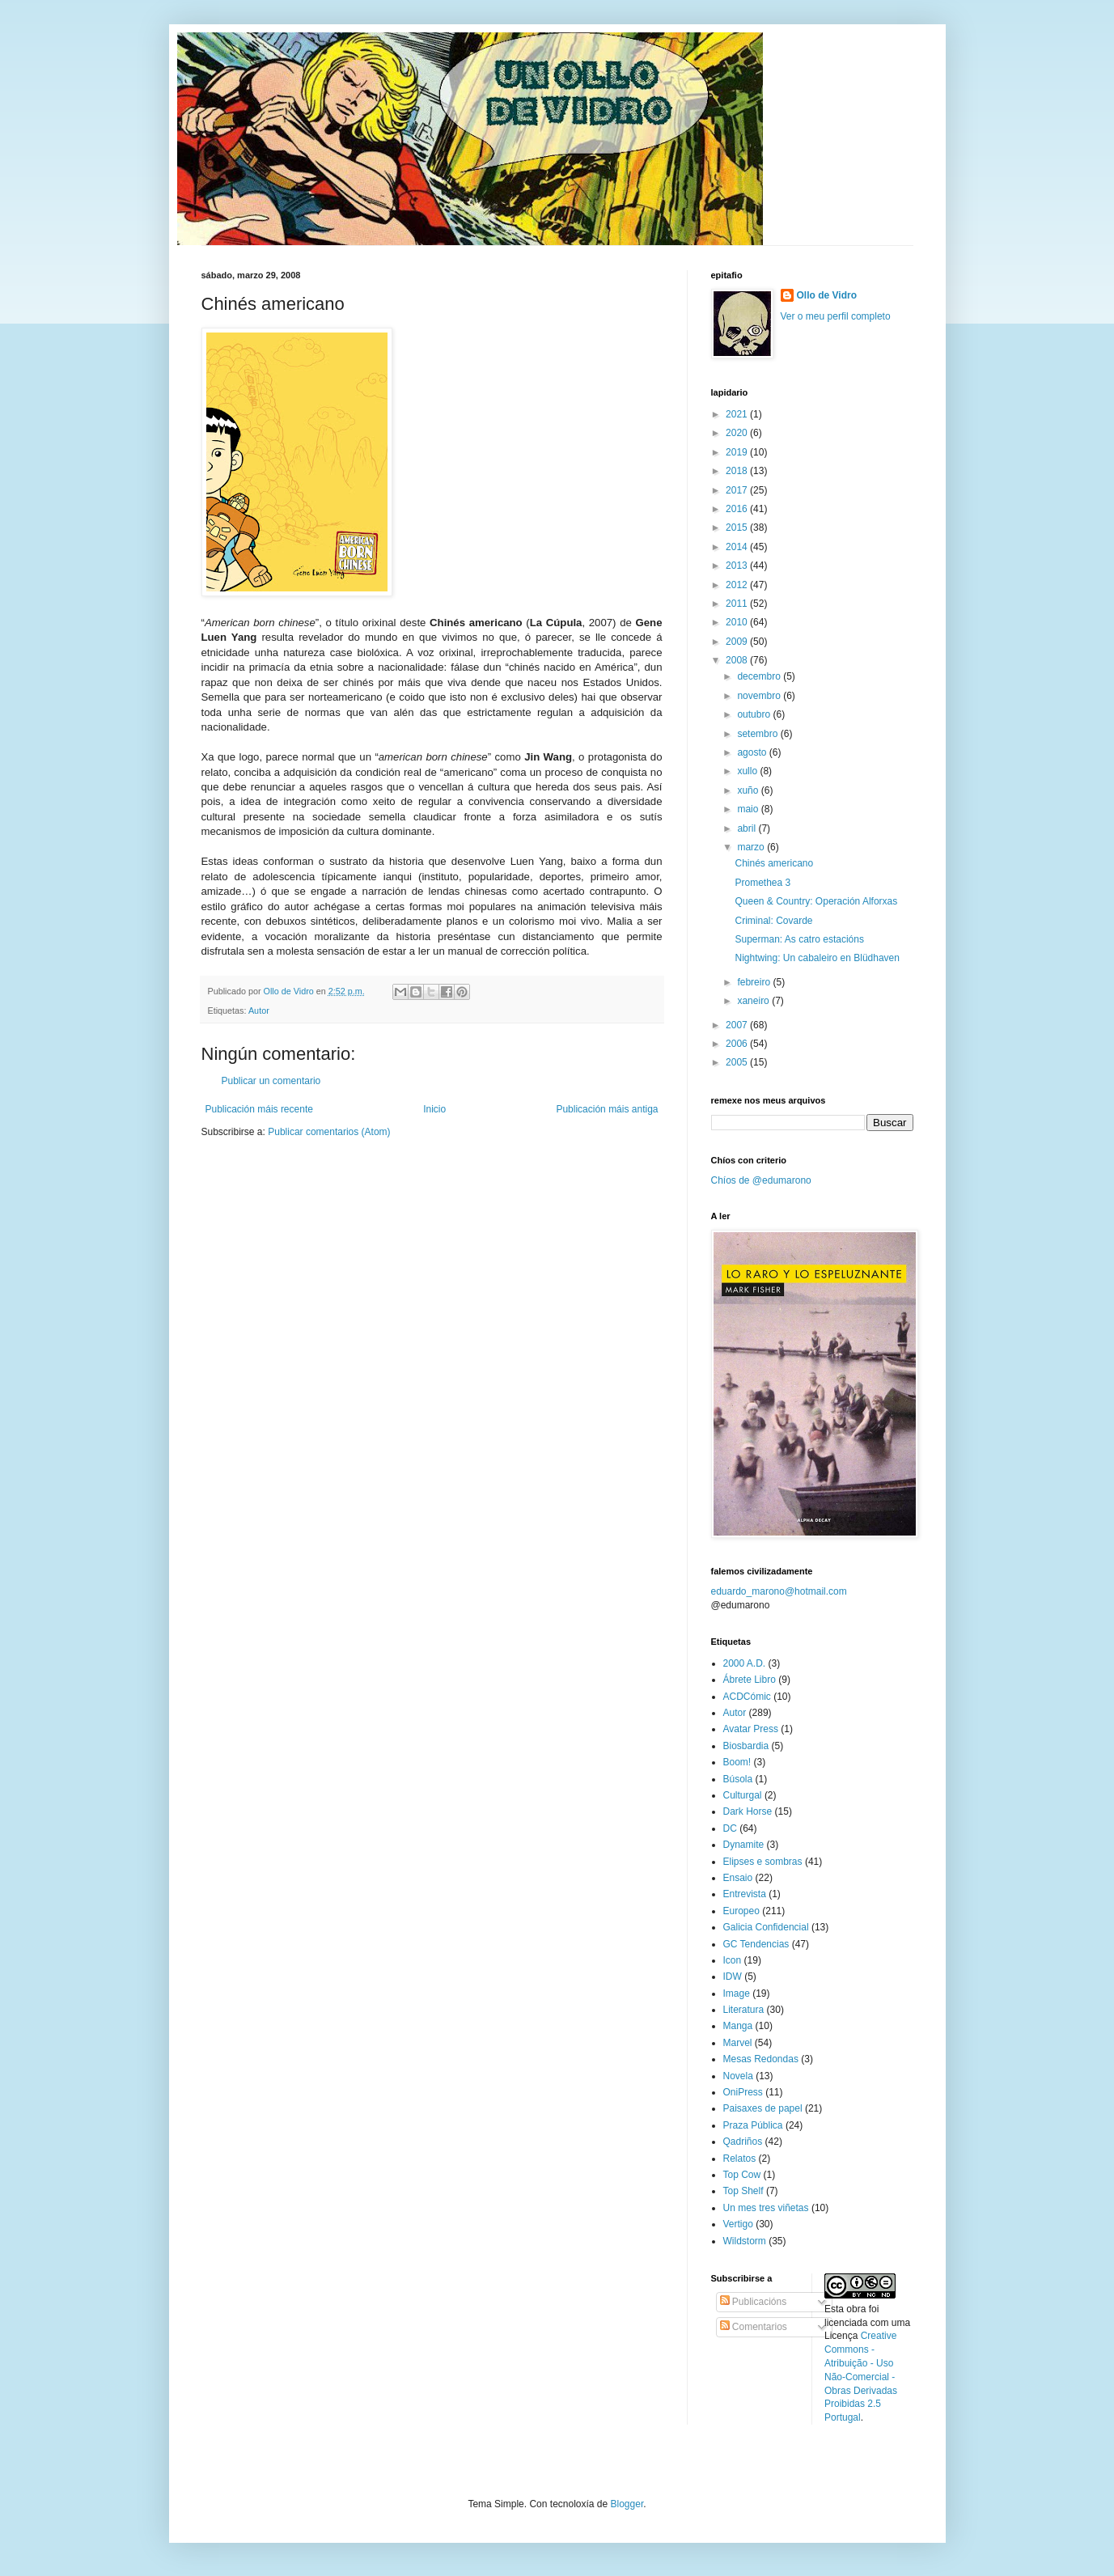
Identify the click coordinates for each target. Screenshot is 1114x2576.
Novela (738, 2076)
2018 (738, 471)
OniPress (743, 2092)
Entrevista (744, 1894)
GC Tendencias (756, 1944)
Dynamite (744, 1844)
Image (736, 1993)
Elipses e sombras (763, 1861)
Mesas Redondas (760, 2059)
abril (747, 828)
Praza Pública (753, 2125)
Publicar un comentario (271, 1081)
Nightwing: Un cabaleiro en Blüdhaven (817, 958)
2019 (738, 452)
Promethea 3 (762, 882)
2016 (738, 509)
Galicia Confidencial (766, 1927)
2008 (738, 660)
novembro (760, 695)
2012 (738, 585)
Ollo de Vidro (827, 295)
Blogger (627, 2504)
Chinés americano (774, 863)
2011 (738, 603)
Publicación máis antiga (607, 1109)
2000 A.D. (744, 1663)
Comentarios (753, 2326)
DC (730, 1828)
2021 (738, 414)
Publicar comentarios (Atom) (329, 1132)
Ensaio (738, 1877)
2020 (738, 433)
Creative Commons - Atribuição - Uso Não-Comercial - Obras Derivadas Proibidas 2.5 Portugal (860, 2376)
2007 (738, 1025)
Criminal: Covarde (773, 920)
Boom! (737, 1762)
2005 (738, 1062)
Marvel (737, 2043)
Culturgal (742, 1795)
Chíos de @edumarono (761, 1180)
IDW (732, 1976)
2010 (738, 622)
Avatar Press (750, 1729)
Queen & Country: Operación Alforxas (816, 901)
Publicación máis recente (259, 1109)
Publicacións (753, 2301)
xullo (748, 771)
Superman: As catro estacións (799, 939)
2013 (738, 565)
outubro (755, 714)
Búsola (738, 1779)
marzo (752, 847)
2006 (738, 1043)
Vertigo (738, 2224)
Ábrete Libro (749, 1679)
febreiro (755, 982)
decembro (760, 676)
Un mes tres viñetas (766, 2208)
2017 (738, 490)
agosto (753, 752)
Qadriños (743, 2141)
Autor (258, 1010)
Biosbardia (746, 1746)
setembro (758, 733)
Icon (732, 1960)
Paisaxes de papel (763, 2108)
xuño (748, 790)
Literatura (744, 2009)
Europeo (741, 1911)
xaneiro (754, 1000)
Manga (738, 2026)
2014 (738, 547)
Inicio (434, 1109)
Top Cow (742, 2174)
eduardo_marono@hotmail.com (779, 1591)
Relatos (739, 2158)
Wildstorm (744, 2241)
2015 (738, 527)
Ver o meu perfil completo (836, 316)
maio (748, 809)
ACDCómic (747, 1696)
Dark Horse (748, 1811)
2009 (738, 641)
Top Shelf (743, 2191)
